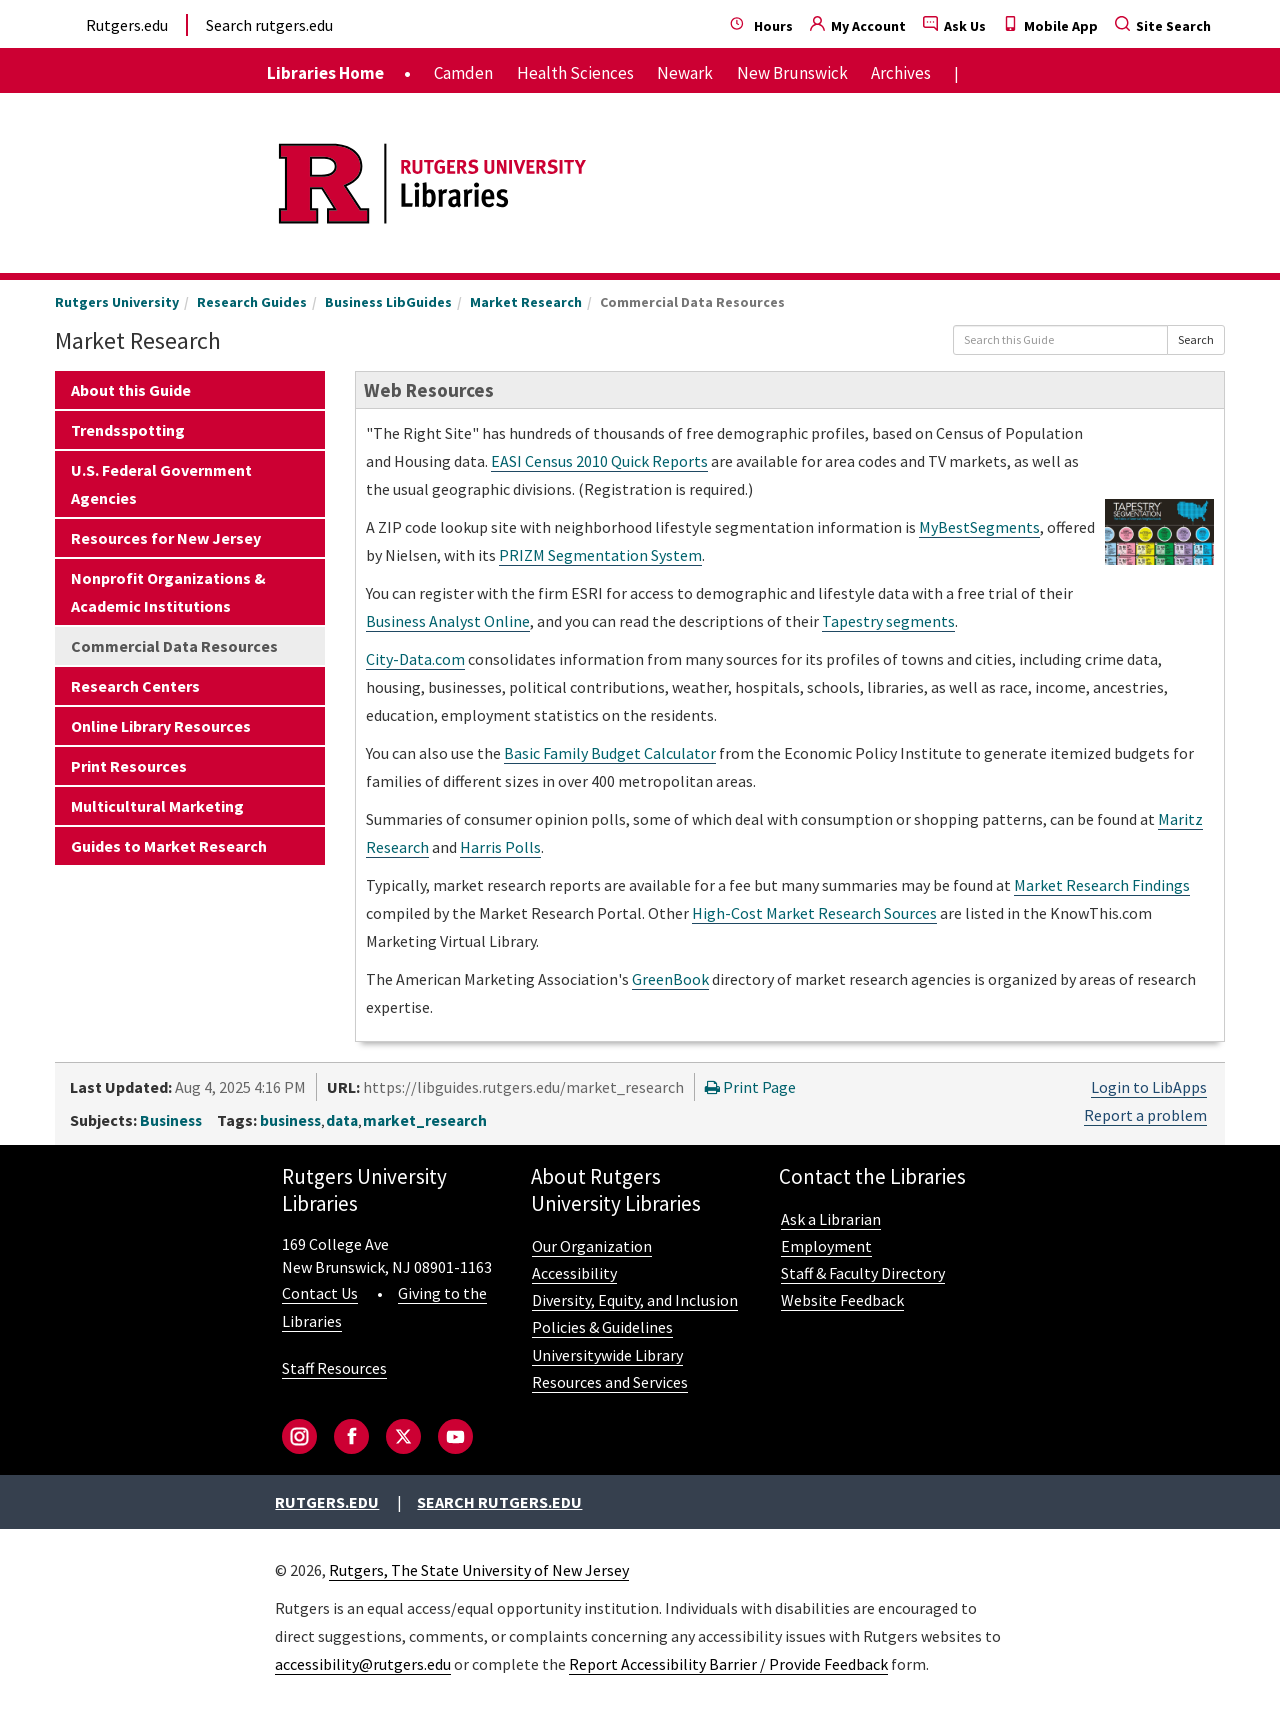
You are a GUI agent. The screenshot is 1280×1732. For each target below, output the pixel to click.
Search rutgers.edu (269, 25)
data (342, 1120)
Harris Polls (500, 847)
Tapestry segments (888, 621)
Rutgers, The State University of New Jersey (479, 1570)
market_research (425, 1120)
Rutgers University (117, 302)
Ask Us (954, 26)
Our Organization (592, 1246)
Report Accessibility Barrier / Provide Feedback (728, 1664)
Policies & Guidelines (602, 1327)
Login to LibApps (1149, 1087)
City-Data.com (415, 659)
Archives (901, 73)
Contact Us (320, 1293)
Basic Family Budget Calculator (610, 753)
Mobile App (1050, 26)
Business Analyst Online (448, 621)
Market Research (526, 302)
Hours (761, 26)
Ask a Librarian (831, 1219)
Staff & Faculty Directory (863, 1273)
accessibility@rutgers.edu (363, 1664)
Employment (826, 1246)
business (290, 1120)
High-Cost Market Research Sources (814, 913)
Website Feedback (842, 1300)
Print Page (750, 1087)
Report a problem (1145, 1115)
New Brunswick (792, 73)
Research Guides (252, 302)
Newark (685, 73)
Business (171, 1120)
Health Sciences (575, 73)
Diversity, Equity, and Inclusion (635, 1300)
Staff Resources (334, 1368)
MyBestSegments (979, 527)
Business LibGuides (388, 302)
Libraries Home (325, 73)
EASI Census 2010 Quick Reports (599, 461)
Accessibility (574, 1273)
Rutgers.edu (127, 25)
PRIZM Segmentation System (600, 555)
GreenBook (670, 979)
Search (1196, 339)
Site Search (1163, 26)
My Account (858, 26)
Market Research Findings (1102, 885)
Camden (463, 73)
